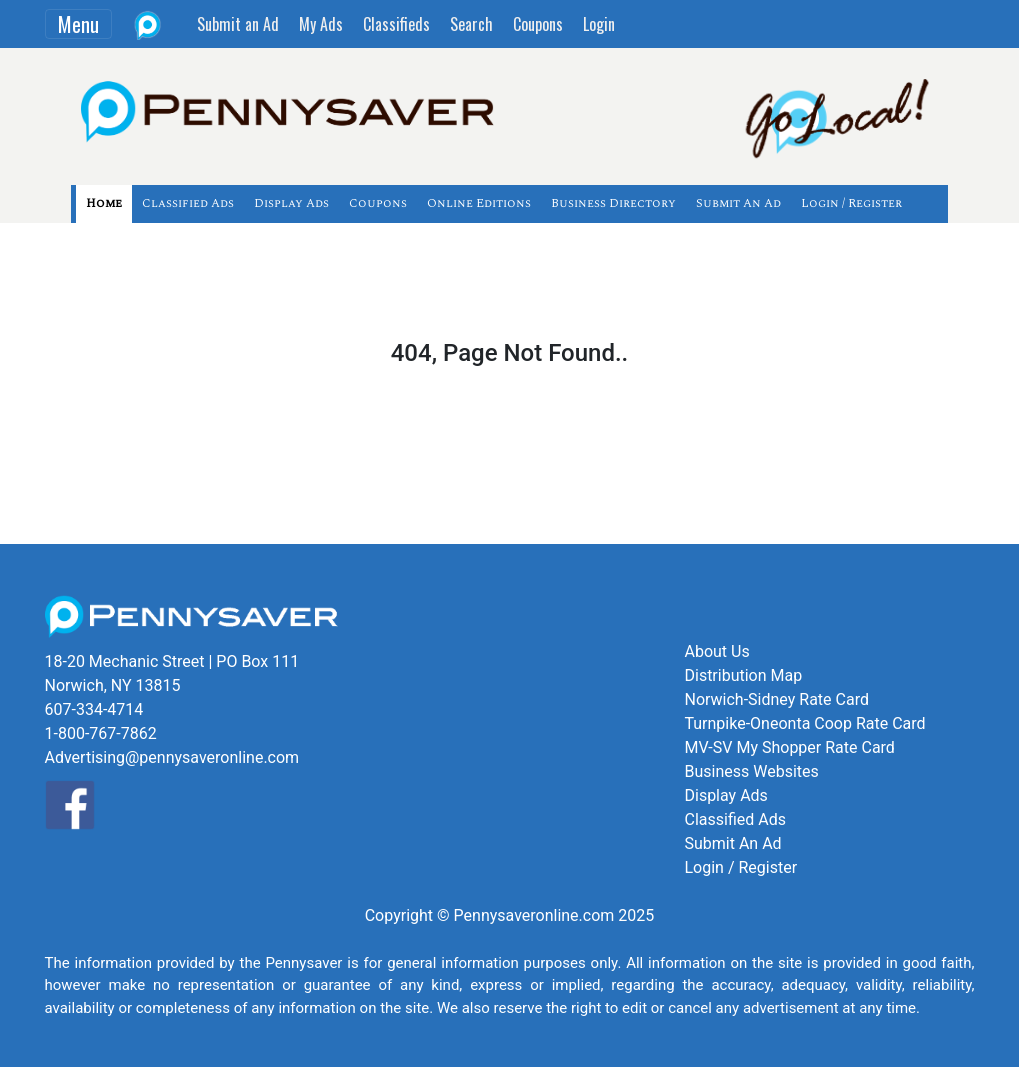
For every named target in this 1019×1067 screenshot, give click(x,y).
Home (104, 203)
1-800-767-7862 (101, 733)
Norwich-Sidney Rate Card (776, 699)
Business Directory (613, 203)
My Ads (321, 24)
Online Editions (479, 203)
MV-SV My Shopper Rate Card (789, 747)
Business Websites (751, 771)
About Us (716, 651)
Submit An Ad (738, 203)
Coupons (538, 24)
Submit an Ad (238, 24)
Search (471, 24)
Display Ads (291, 203)
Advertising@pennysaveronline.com (172, 757)
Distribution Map (743, 675)
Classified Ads (188, 203)
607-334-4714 (94, 709)
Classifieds (396, 24)
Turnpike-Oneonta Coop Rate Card (804, 723)
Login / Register (851, 203)
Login (599, 24)
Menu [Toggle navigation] (78, 24)
